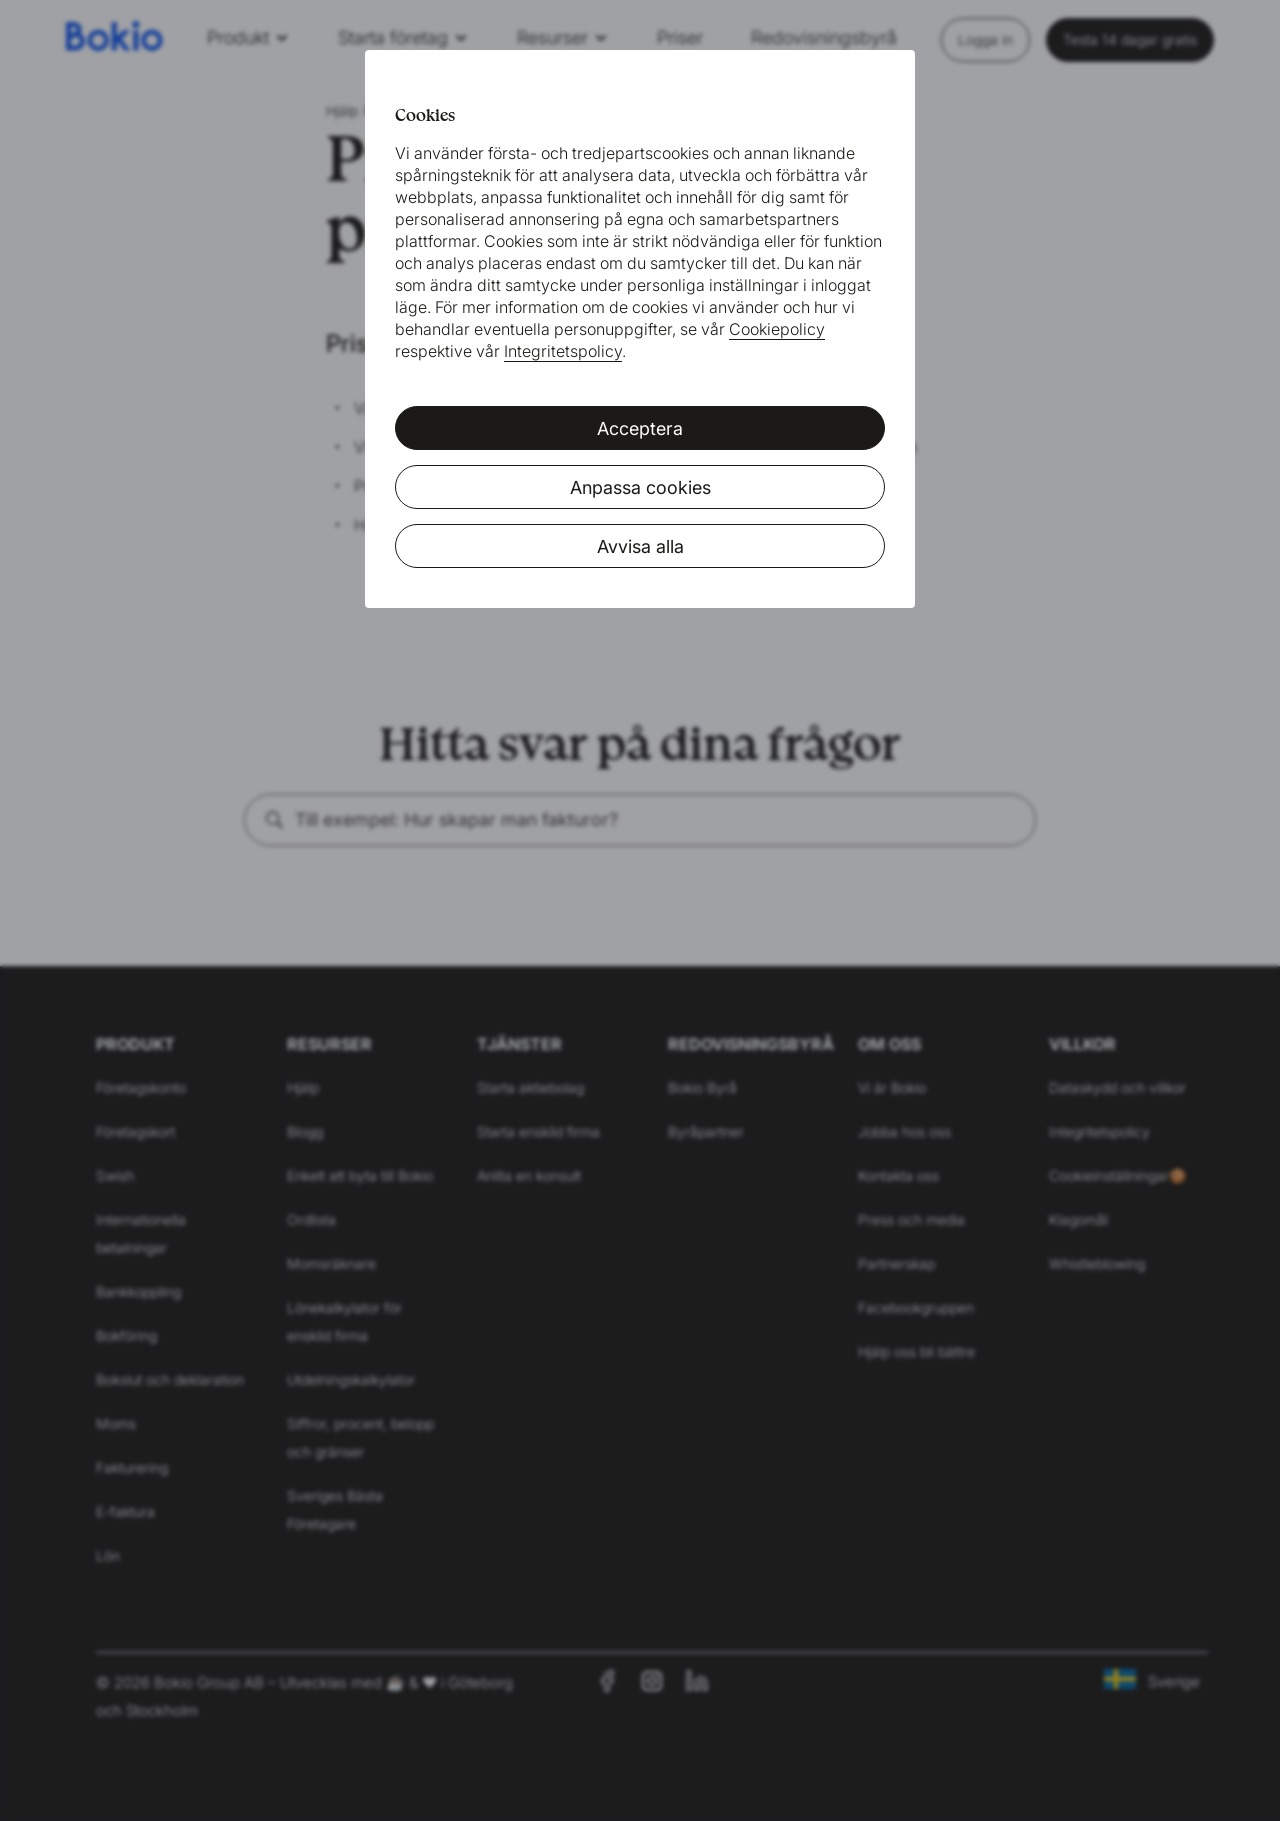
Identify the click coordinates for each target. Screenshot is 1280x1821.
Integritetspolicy (563, 351)
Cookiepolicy (777, 329)
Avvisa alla (640, 546)
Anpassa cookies (640, 487)
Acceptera (640, 428)
